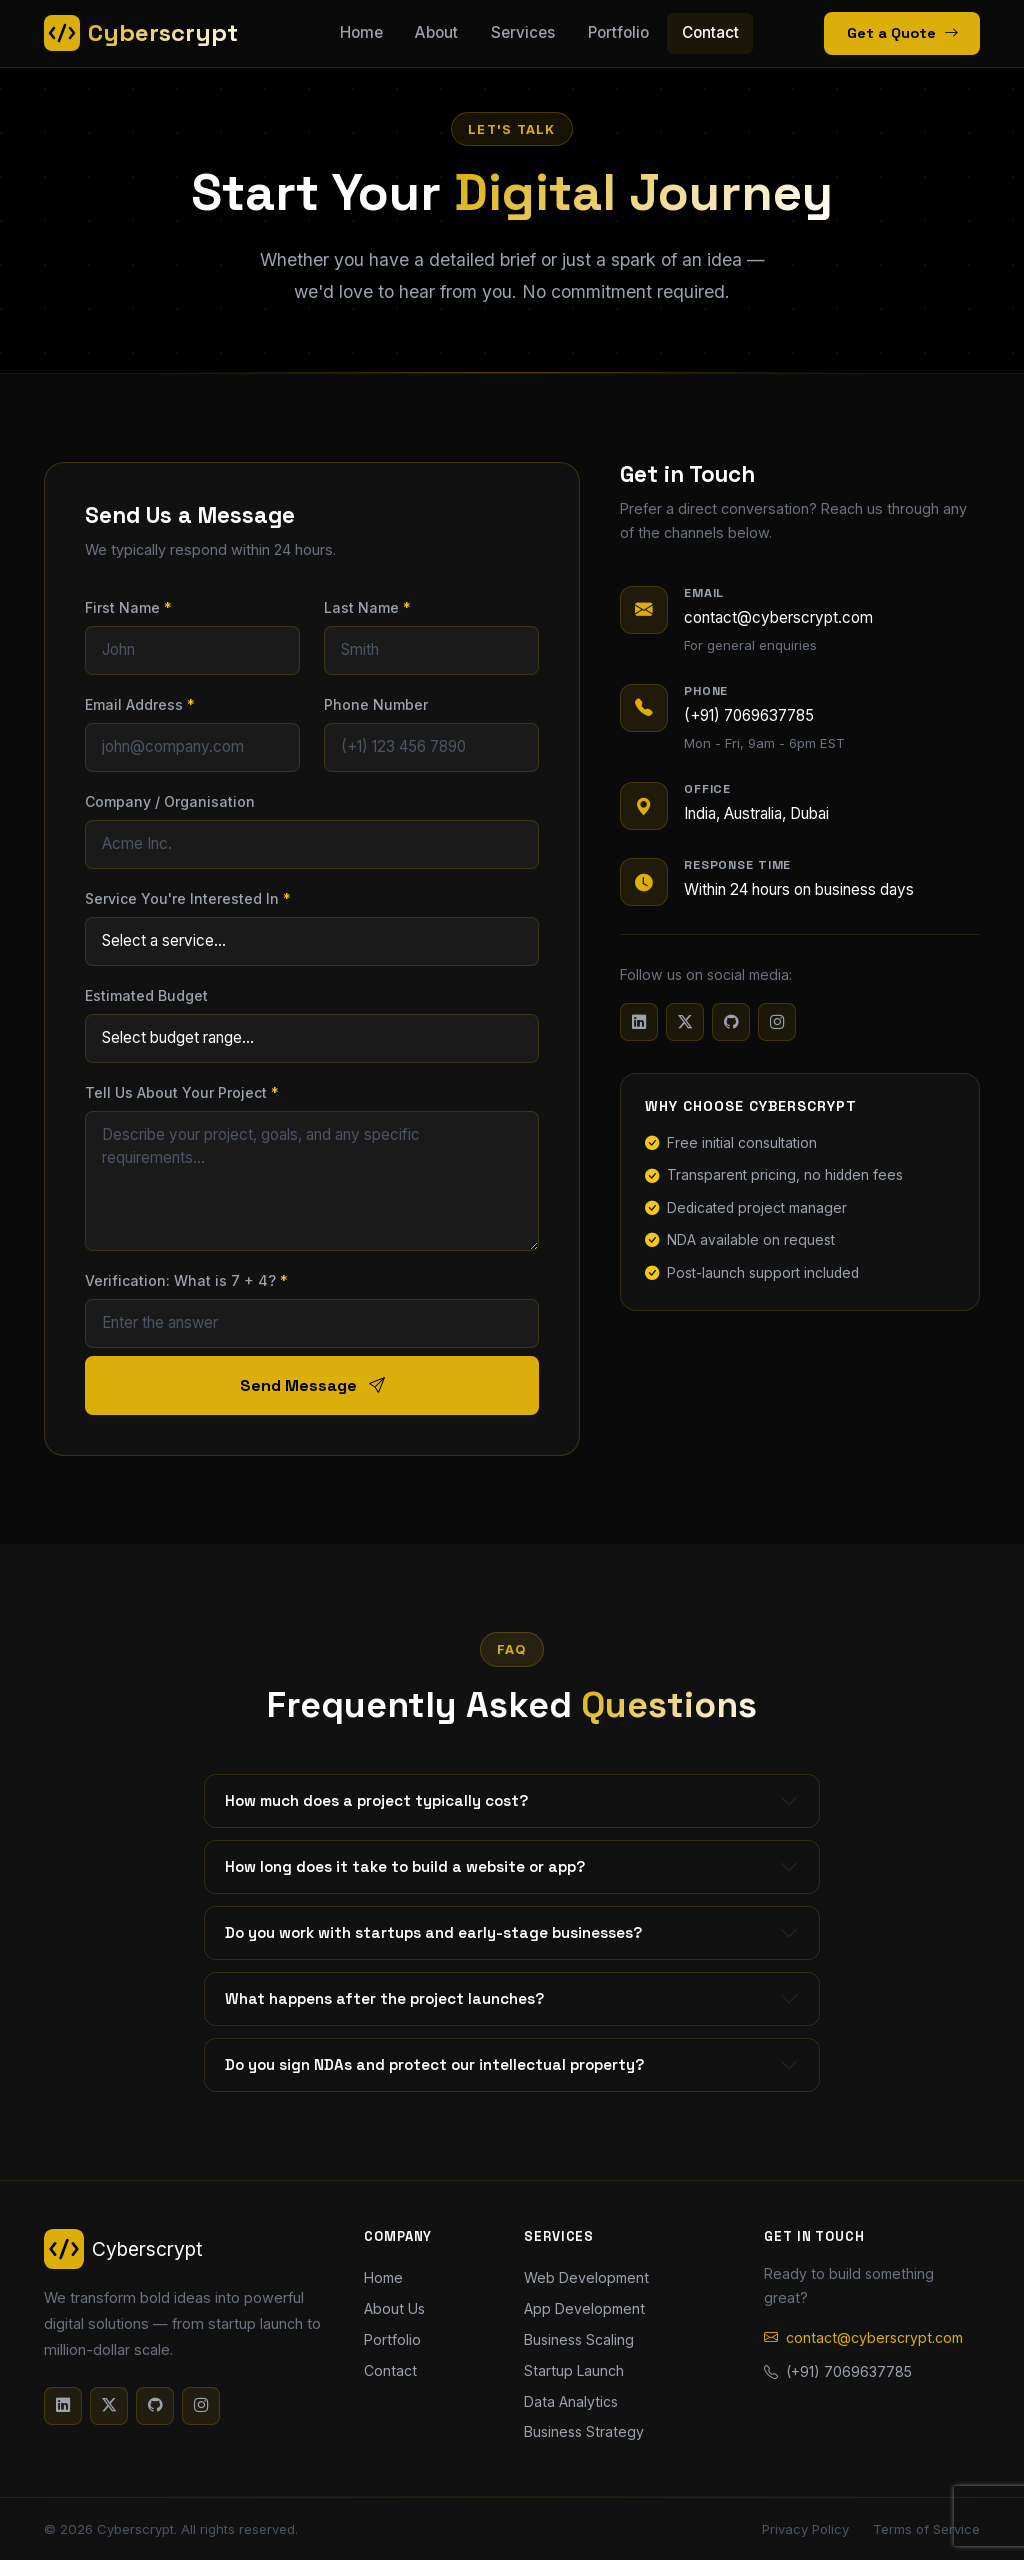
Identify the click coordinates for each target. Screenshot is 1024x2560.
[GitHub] (731, 1022)
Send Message (312, 1385)
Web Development (586, 2277)
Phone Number (376, 704)
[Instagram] (777, 1022)
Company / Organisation (170, 801)
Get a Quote (902, 33)
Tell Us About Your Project (182, 1092)
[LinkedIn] (639, 1022)
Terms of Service (926, 2529)
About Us (394, 2308)
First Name (128, 607)
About (436, 32)
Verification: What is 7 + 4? (186, 1280)
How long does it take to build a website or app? (405, 1866)
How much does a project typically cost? (376, 1800)
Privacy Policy (805, 2529)
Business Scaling (579, 2339)
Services (523, 32)
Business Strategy (584, 2431)
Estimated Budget (146, 995)
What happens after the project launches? (384, 1998)
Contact (710, 32)
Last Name (367, 607)
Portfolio (618, 32)
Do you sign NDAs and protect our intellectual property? (434, 2064)
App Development (584, 2308)
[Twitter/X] (685, 1022)
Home (361, 32)
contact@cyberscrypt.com (778, 617)
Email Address (140, 704)
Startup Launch (574, 2370)
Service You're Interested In (188, 898)
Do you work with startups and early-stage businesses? (433, 1932)
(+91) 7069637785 (749, 715)
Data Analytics (571, 2401)
